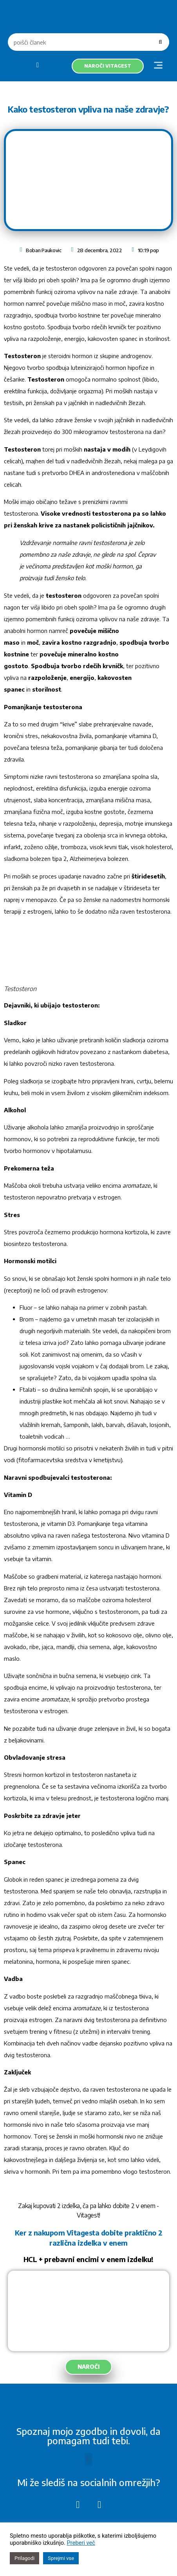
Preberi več (81, 2542)
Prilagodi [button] (24, 2558)
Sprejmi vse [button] (61, 2558)
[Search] (160, 42)
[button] (158, 66)
